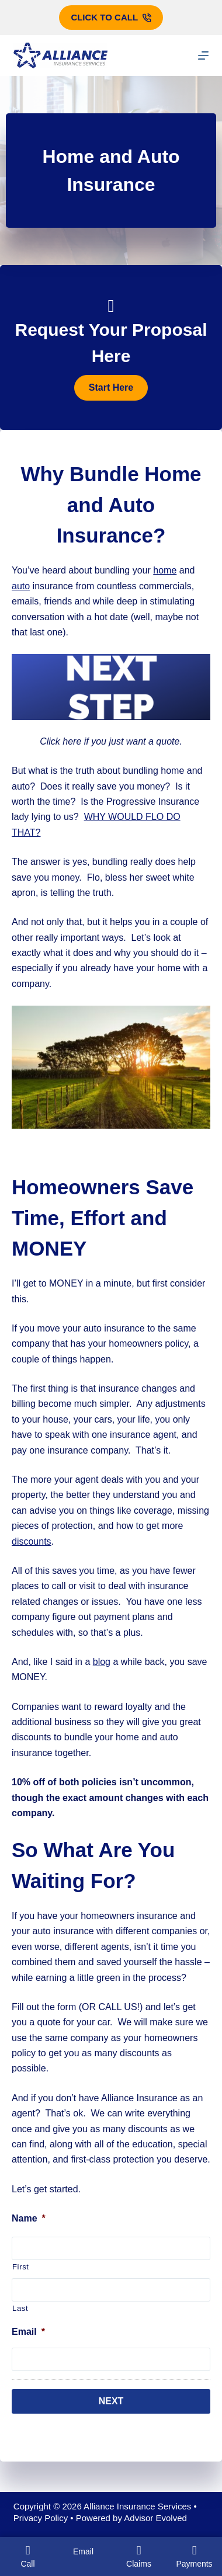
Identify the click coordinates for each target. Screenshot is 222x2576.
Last (20, 2308)
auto (21, 586)
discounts (31, 1541)
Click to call (111, 17)
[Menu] (203, 55)
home (164, 570)
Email (28, 2332)
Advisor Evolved (155, 2518)
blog (101, 1662)
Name (29, 2218)
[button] (111, 388)
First (20, 2266)
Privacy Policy (40, 2518)
